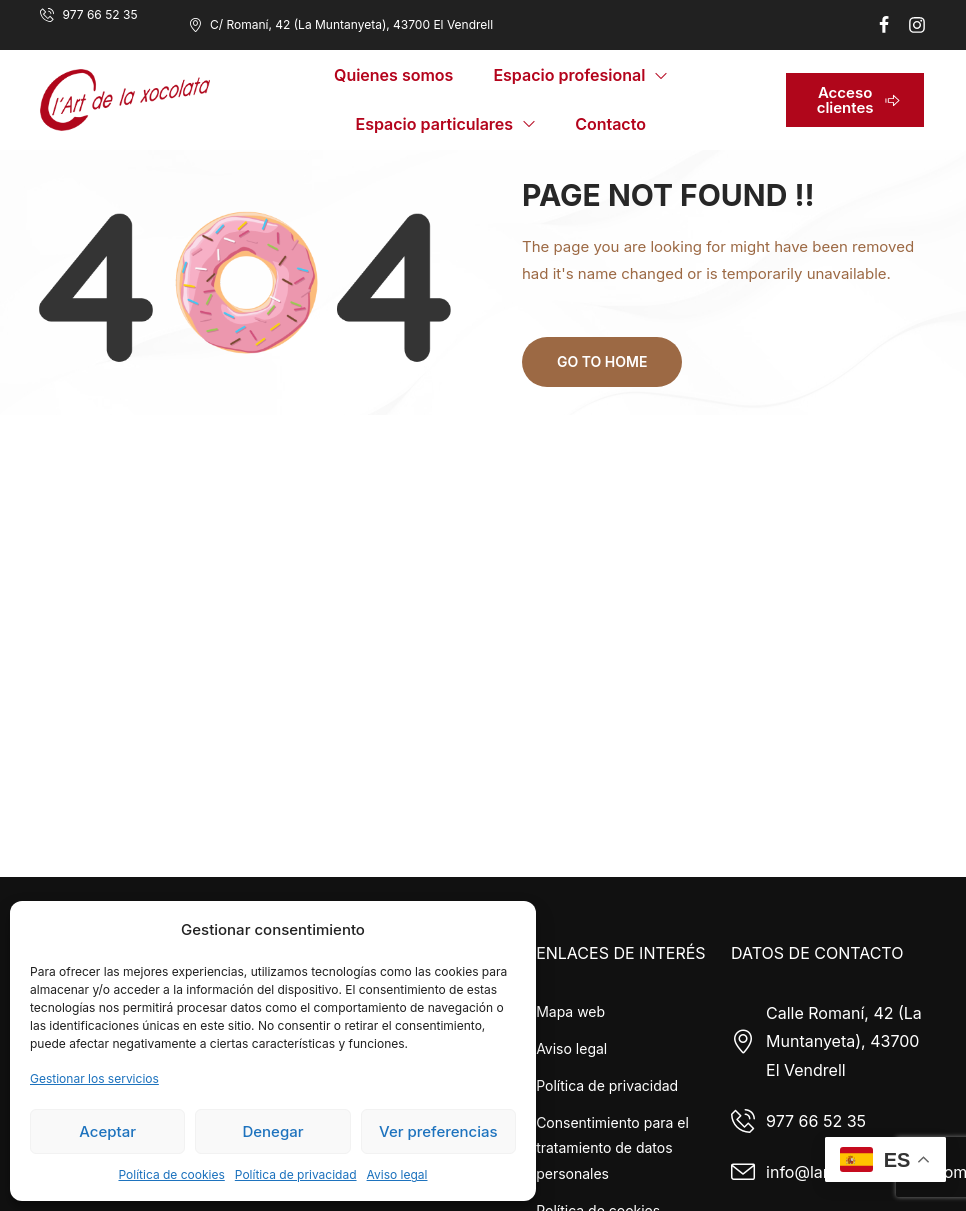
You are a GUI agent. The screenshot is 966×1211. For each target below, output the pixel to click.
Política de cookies (171, 1174)
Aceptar (107, 1131)
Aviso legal (397, 1174)
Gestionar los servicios (94, 1078)
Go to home (602, 361)
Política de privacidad (296, 1174)
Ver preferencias (438, 1131)
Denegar (272, 1131)
